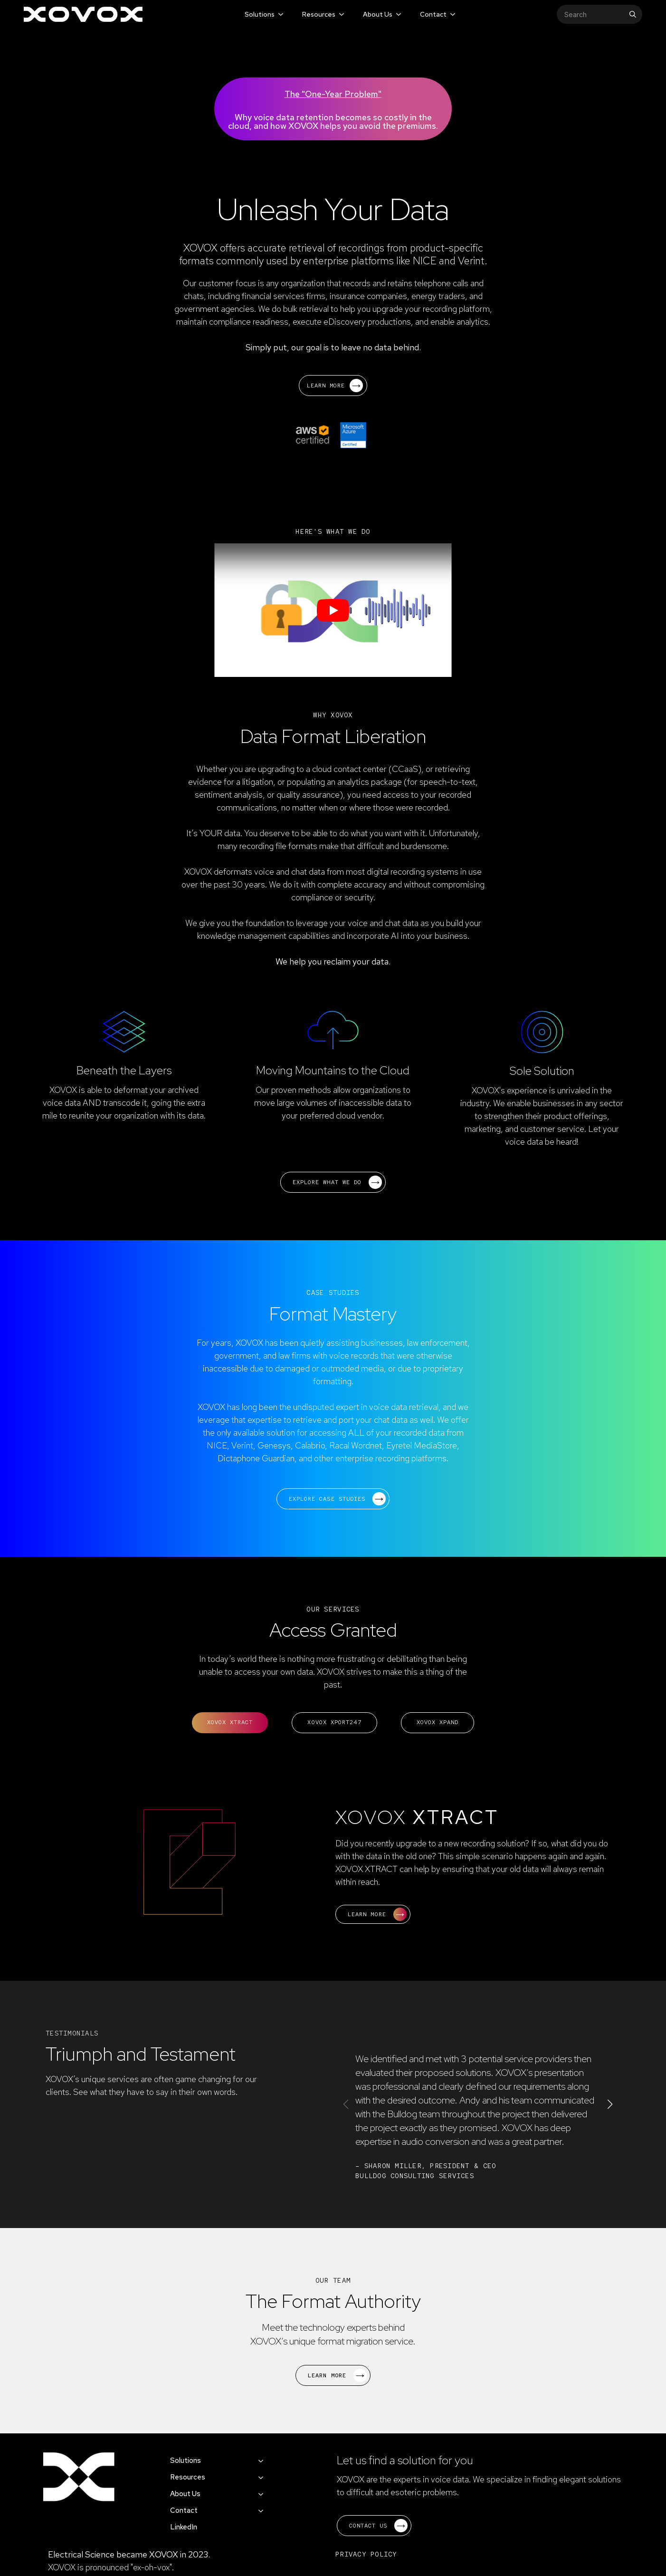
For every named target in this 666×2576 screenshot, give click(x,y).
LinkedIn (183, 2527)
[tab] (230, 1722)
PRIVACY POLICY (366, 2554)
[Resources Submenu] (340, 14)
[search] (632, 14)
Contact (433, 14)
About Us (377, 14)
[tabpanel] (333, 1866)
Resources (318, 14)
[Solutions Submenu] (280, 14)
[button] (610, 2104)
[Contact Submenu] (452, 14)
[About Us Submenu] (397, 14)
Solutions (260, 14)
